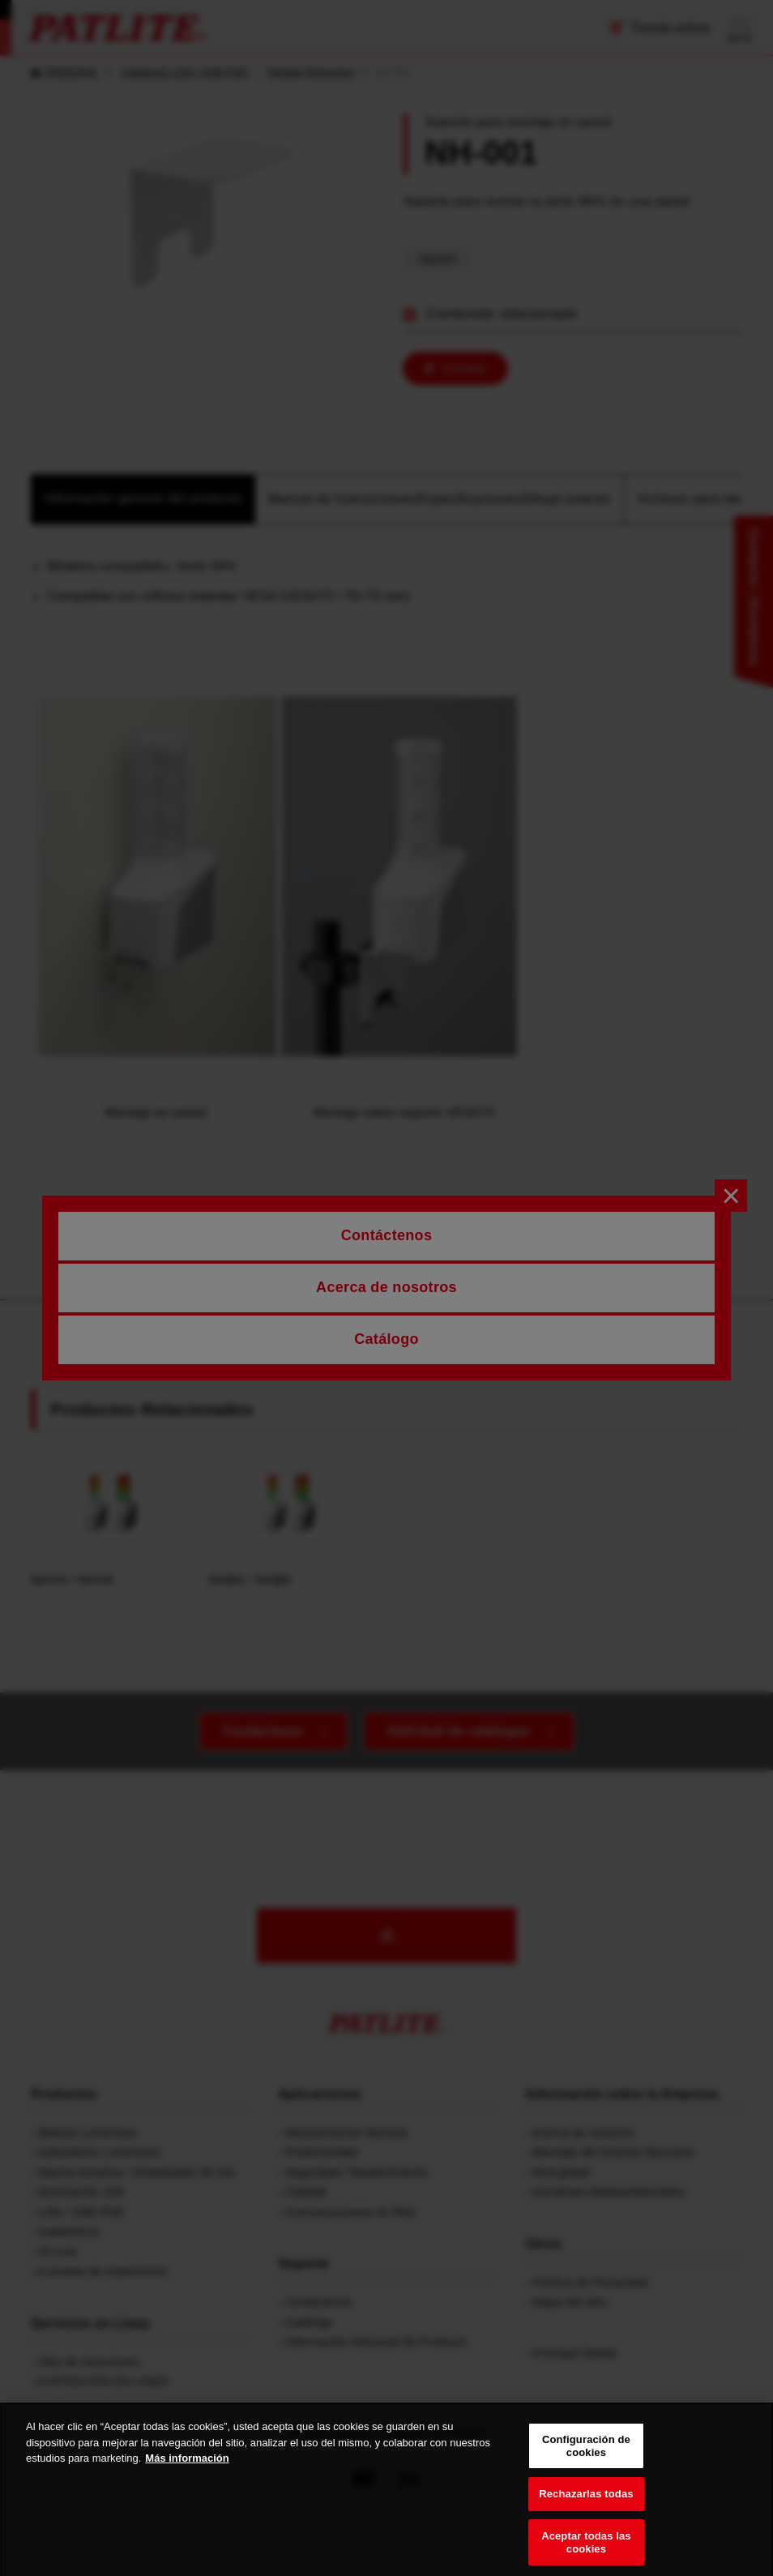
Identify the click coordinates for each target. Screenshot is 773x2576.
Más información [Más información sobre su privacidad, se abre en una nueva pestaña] (186, 2471)
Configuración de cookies (586, 2458)
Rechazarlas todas (586, 2507)
